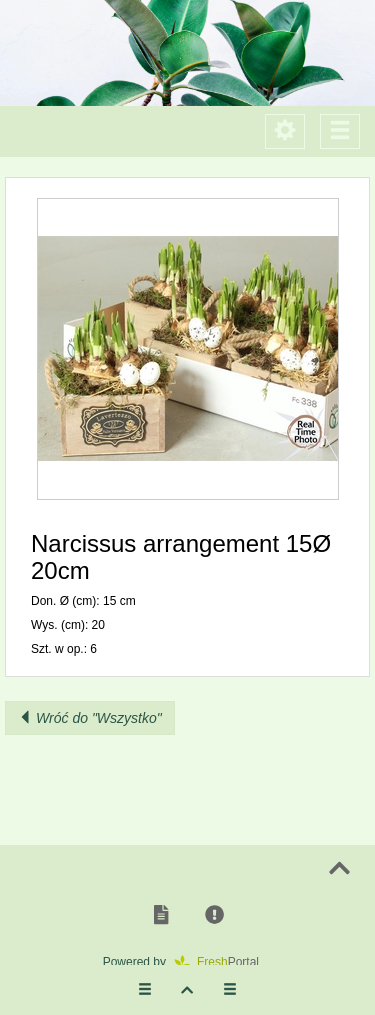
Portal (223, 962)
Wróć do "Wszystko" (90, 718)
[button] (187, 349)
